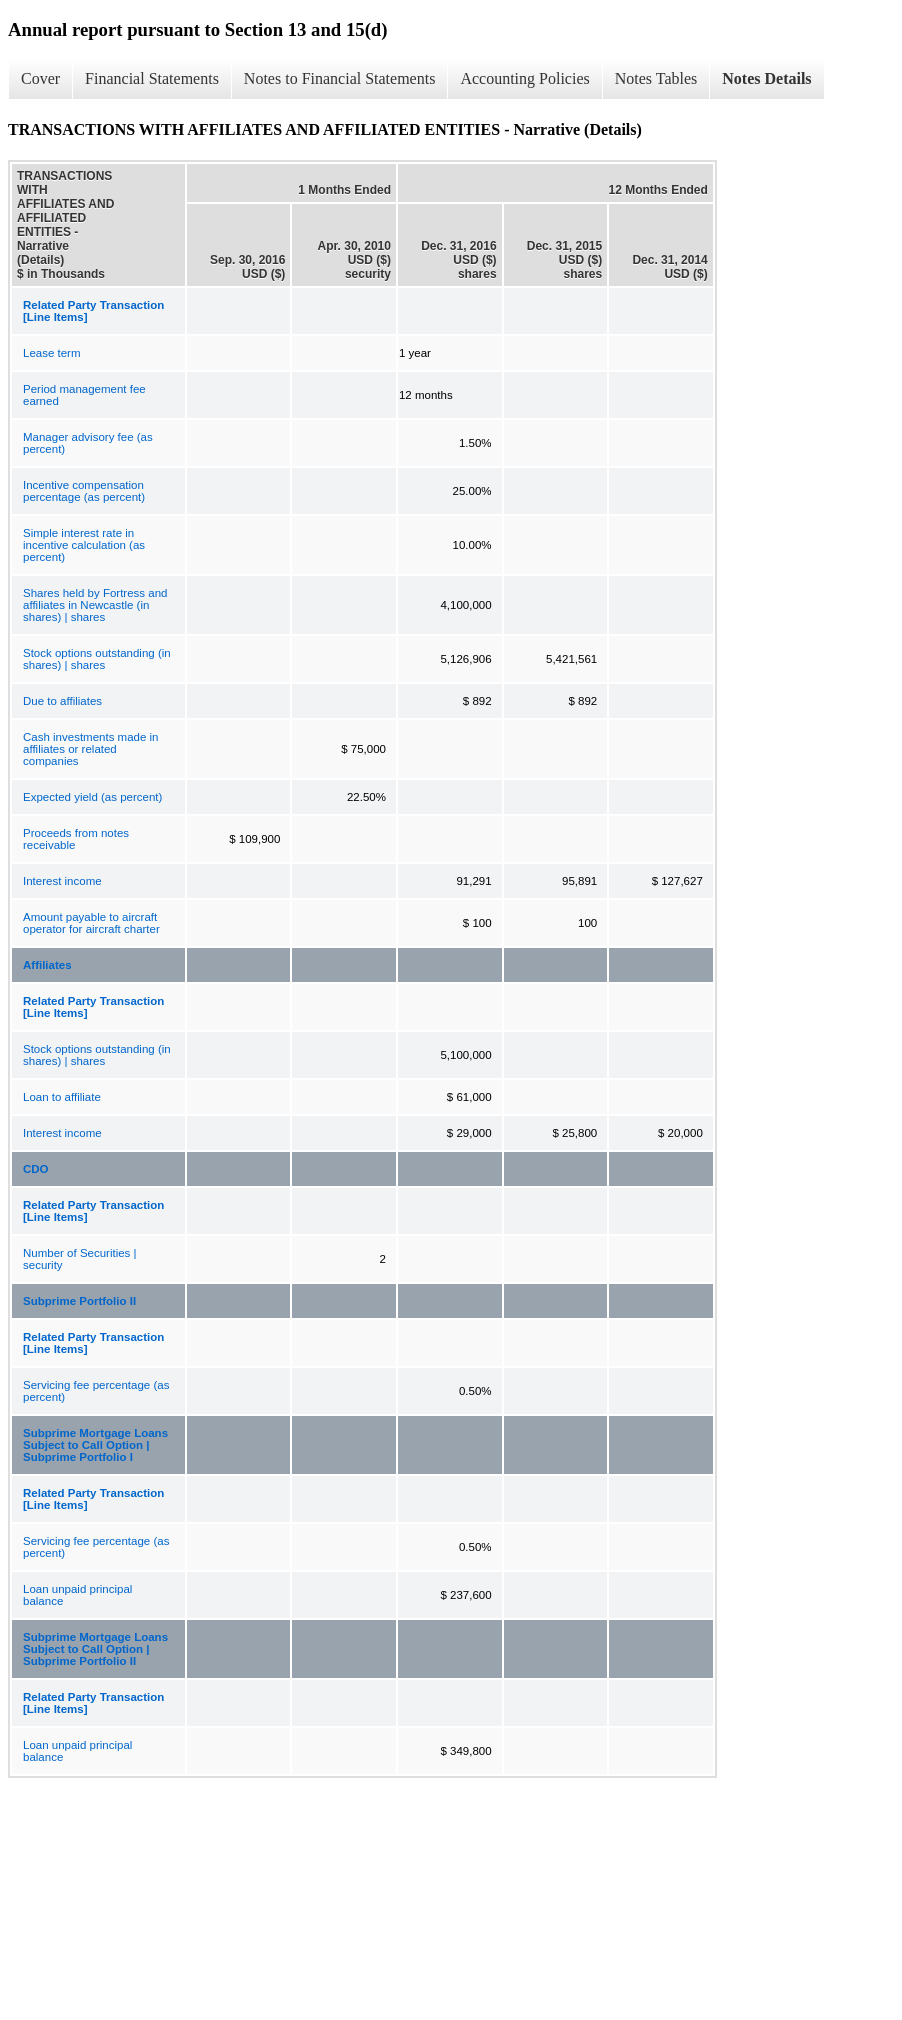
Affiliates (47, 965)
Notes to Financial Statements (340, 78)
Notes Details (766, 78)
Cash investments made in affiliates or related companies (91, 749)
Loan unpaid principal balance (77, 1595)
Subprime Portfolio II (79, 1301)
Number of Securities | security (80, 1259)
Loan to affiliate (62, 1097)
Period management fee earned (84, 395)
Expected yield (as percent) (92, 797)
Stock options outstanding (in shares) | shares (97, 659)
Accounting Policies (524, 78)
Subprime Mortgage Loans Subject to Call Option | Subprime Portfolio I (95, 1445)
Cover (40, 78)
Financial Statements (152, 78)
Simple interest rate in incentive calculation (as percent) (84, 545)
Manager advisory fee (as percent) (88, 443)
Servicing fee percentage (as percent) (96, 1391)
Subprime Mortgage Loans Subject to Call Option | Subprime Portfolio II (95, 1649)
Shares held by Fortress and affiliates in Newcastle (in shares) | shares (95, 605)
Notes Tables (656, 78)
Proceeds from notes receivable (76, 839)
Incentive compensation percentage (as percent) (84, 491)
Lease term (52, 353)
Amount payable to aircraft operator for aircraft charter (91, 923)
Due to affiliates (62, 701)
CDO (36, 1169)
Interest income (62, 881)
